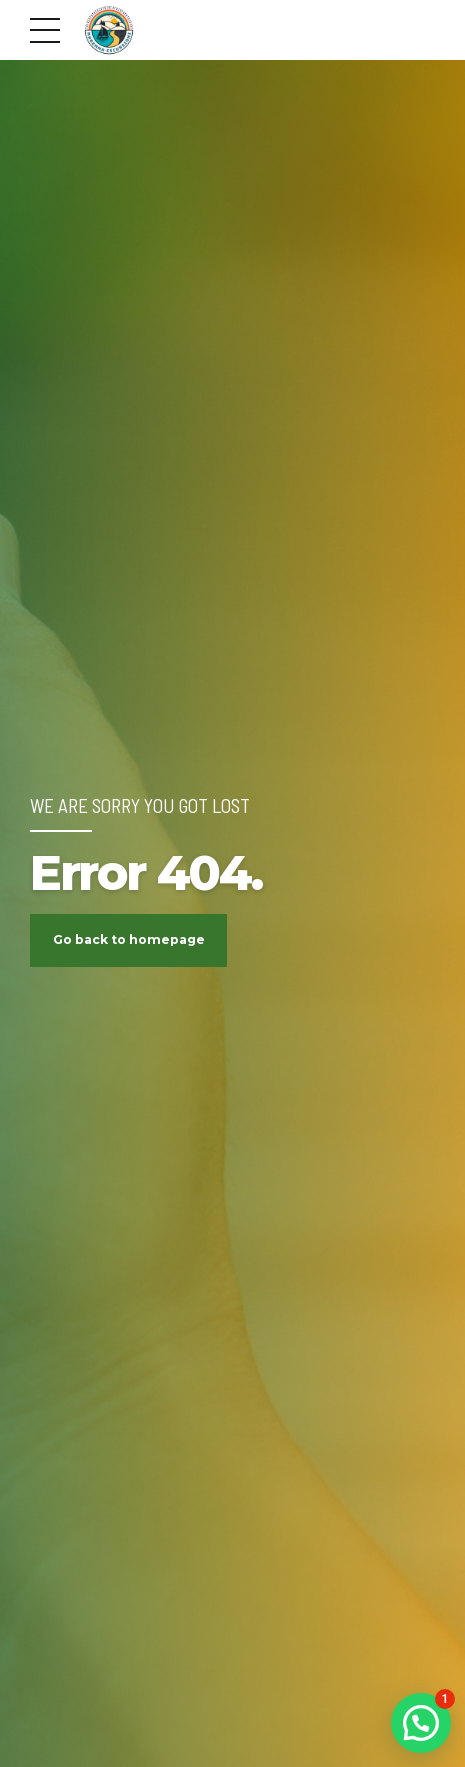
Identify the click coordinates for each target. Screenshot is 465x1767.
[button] (421, 1723)
